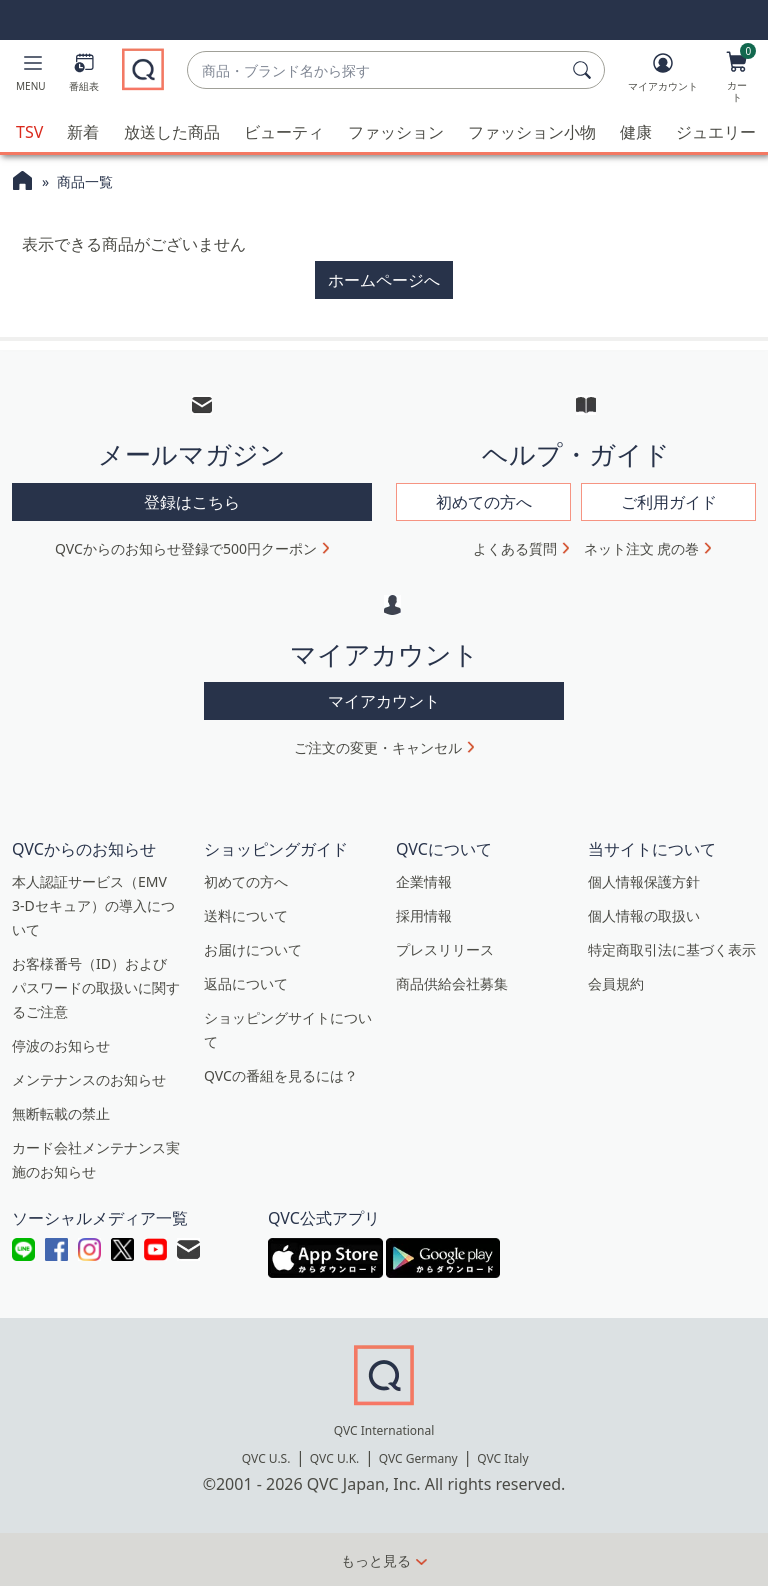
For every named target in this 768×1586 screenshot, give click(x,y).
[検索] (585, 70)
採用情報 (424, 915)
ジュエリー (716, 132)
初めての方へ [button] (484, 501)
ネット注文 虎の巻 (642, 547)
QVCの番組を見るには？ (281, 1075)
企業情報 (424, 881)
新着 (83, 132)
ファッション (396, 132)
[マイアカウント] (663, 76)
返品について (246, 983)
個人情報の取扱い (644, 915)
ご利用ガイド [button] (669, 501)
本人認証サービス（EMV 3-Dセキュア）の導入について (93, 905)
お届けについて (253, 949)
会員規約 (616, 983)
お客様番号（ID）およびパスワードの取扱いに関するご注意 (96, 987)
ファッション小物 (532, 132)
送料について (246, 915)
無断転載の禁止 (61, 1113)
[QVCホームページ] (22, 183)
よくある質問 (515, 547)
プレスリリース (445, 949)
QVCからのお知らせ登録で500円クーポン (186, 547)
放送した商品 (172, 132)
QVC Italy (502, 1457)
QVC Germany (418, 1457)
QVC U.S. (266, 1457)
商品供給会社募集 (452, 983)
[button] (31, 76)
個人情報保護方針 (644, 881)
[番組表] (84, 76)
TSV (29, 132)
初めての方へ (246, 881)
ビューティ (284, 132)
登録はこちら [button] (192, 501)
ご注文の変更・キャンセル (378, 747)
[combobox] (376, 70)
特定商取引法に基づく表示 (672, 949)
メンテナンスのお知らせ (89, 1079)
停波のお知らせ (61, 1045)
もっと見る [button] (376, 1559)
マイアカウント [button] (384, 701)
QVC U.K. (334, 1457)
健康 (636, 132)
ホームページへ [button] (384, 280)
